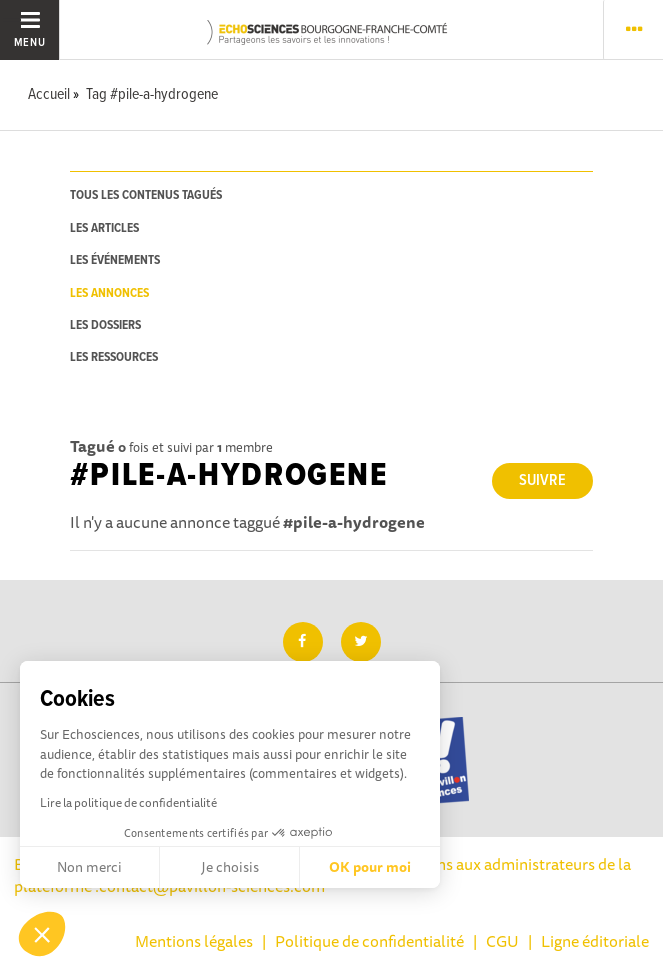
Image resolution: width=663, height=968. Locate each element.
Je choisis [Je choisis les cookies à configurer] (230, 867)
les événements (115, 260)
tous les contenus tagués (146, 195)
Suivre (542, 480)
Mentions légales (194, 941)
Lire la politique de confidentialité (128, 802)
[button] (42, 934)
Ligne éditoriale (595, 941)
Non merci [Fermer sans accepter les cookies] (89, 867)
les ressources (114, 357)
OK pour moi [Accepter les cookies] (370, 867)
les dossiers (105, 325)
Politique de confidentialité (369, 941)
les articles (104, 228)
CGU (502, 941)
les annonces (109, 293)
